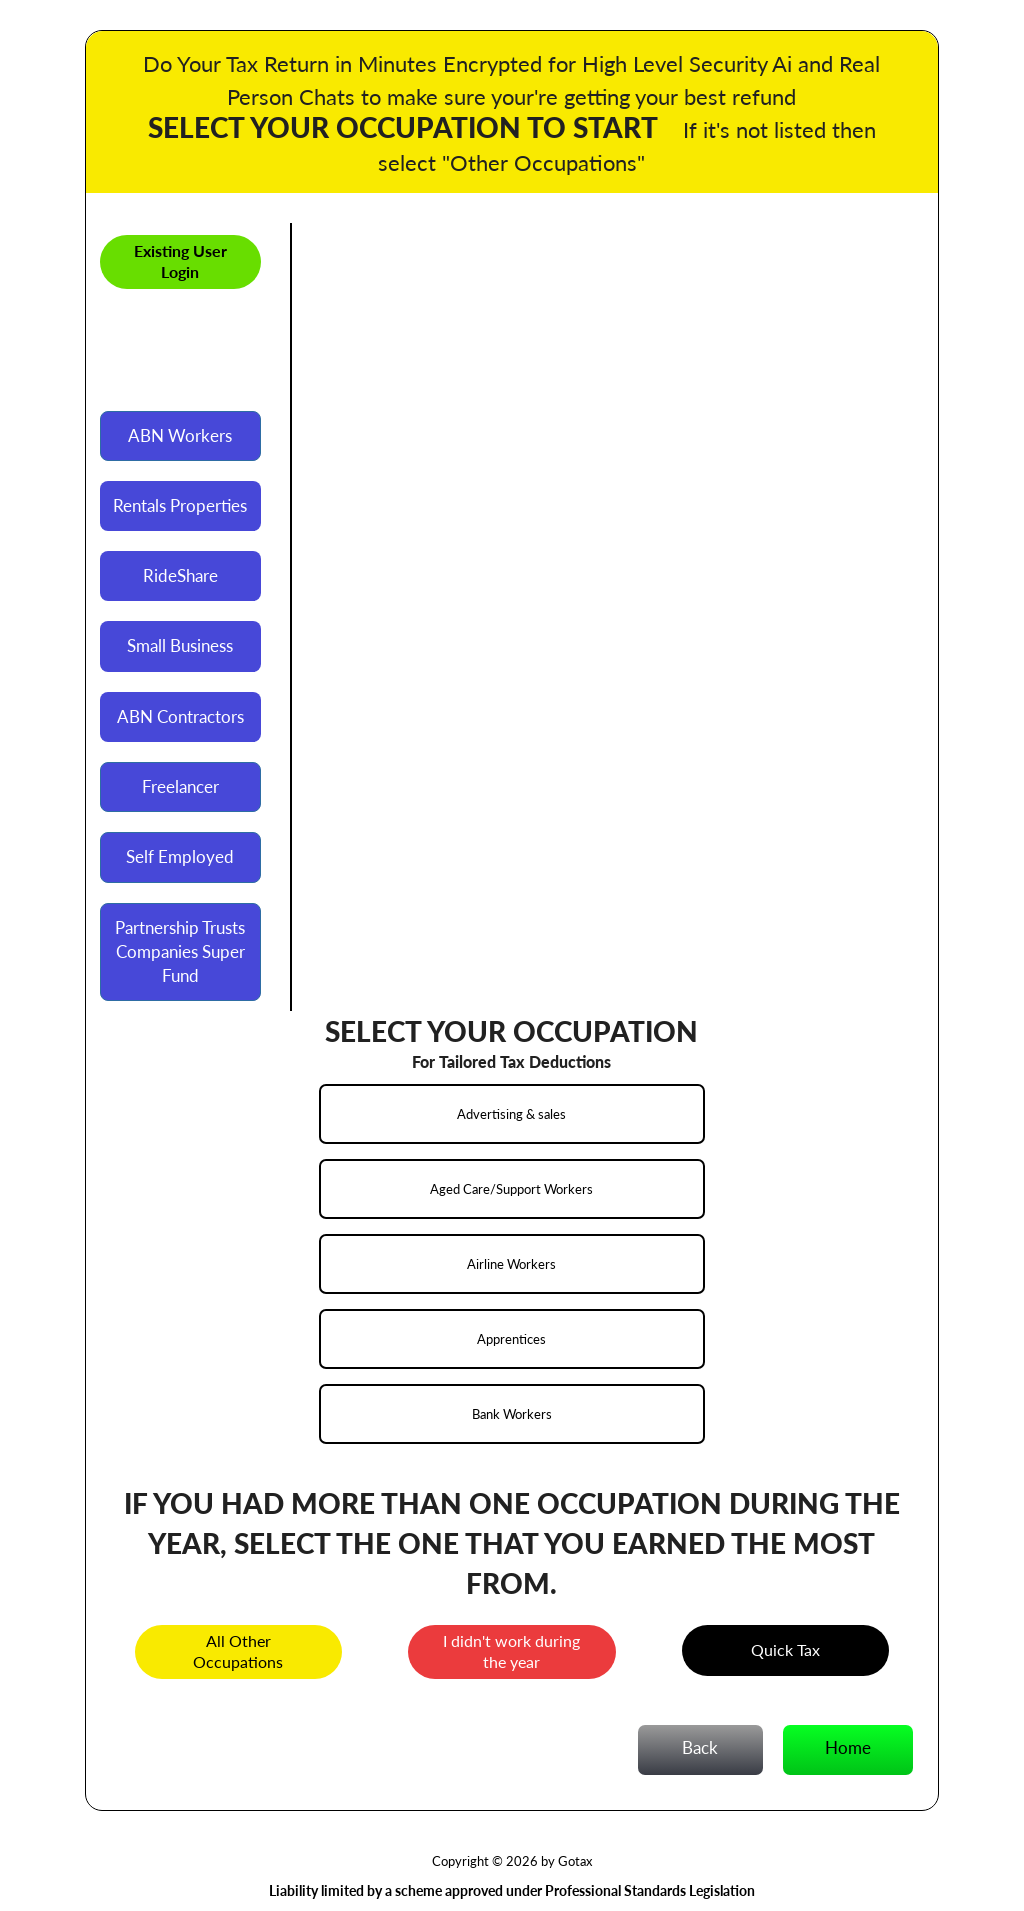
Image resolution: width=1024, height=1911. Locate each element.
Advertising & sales (511, 1114)
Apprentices (511, 1339)
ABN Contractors (180, 716)
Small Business (180, 645)
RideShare (180, 575)
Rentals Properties (180, 505)
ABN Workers (180, 435)
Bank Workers (512, 1414)
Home (848, 1747)
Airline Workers (511, 1264)
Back (700, 1747)
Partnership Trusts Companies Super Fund (180, 952)
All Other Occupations (238, 1651)
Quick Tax (785, 1649)
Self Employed (180, 856)
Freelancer (180, 786)
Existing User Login (180, 261)
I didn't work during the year (511, 1651)
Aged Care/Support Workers (511, 1189)
